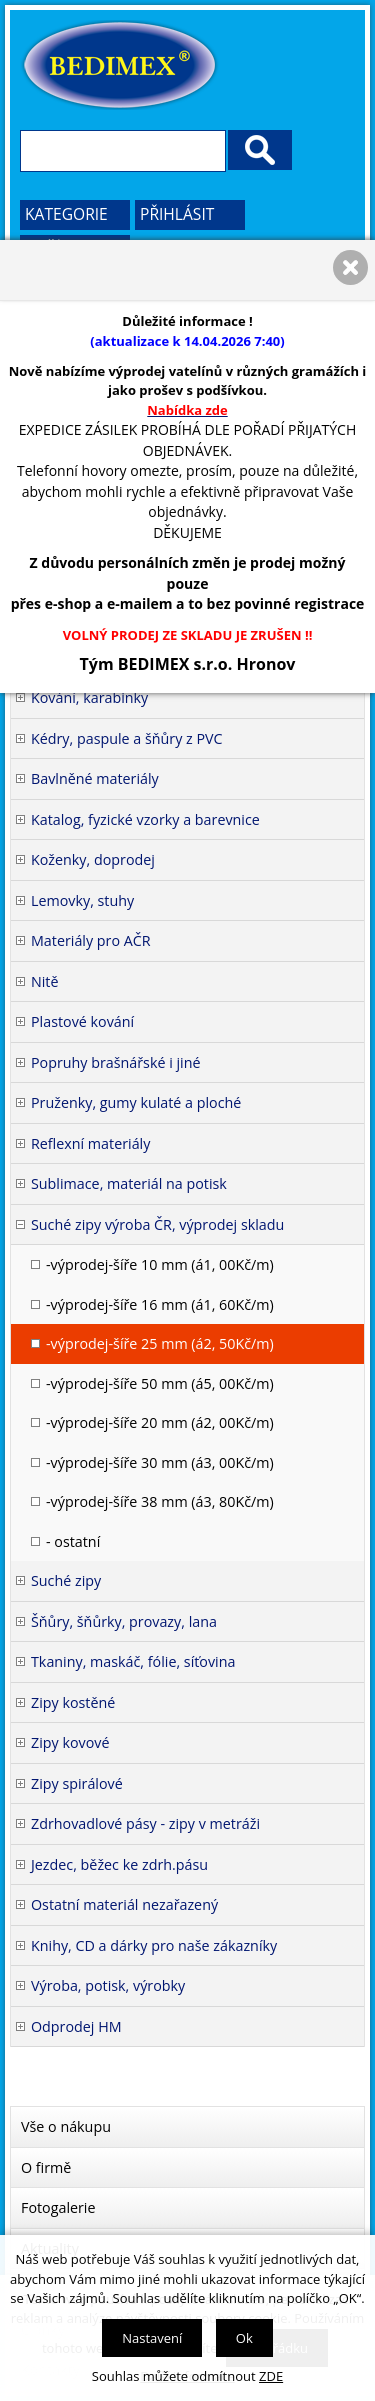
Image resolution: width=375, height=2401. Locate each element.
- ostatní (73, 1541)
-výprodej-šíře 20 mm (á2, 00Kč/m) (160, 1422)
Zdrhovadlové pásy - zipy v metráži (145, 1823)
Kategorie (66, 214)
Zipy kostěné (73, 1702)
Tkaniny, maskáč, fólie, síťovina (133, 1661)
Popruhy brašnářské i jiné (116, 1062)
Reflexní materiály (90, 1143)
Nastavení (152, 2338)
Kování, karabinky (89, 697)
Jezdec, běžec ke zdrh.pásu (119, 1864)
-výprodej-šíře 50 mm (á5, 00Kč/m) (160, 1383)
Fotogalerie (58, 2207)
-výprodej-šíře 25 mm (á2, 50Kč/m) (160, 1343)
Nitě (45, 981)
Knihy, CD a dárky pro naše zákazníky (154, 1945)
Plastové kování (82, 1021)
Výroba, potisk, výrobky (108, 1985)
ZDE (271, 2376)
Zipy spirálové (77, 1783)
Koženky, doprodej (93, 859)
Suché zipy (66, 1580)
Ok (244, 2338)
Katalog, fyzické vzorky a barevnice (145, 819)
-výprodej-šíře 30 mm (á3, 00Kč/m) (160, 1462)
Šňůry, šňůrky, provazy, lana (124, 1621)
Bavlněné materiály (95, 778)
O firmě (46, 2167)
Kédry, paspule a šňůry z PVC (127, 738)
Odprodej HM (76, 2026)
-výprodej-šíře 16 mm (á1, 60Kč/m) (160, 1304)
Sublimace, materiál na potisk (129, 1183)
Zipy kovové (70, 1742)
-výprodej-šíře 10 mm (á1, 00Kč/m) (160, 1264)
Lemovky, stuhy (82, 900)
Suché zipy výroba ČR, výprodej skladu (157, 1224)
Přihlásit (177, 214)
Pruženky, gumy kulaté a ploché (136, 1102)
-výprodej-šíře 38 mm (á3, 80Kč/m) (160, 1501)
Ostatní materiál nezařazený (124, 1904)
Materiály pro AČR (91, 940)
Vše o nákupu (66, 2126)
